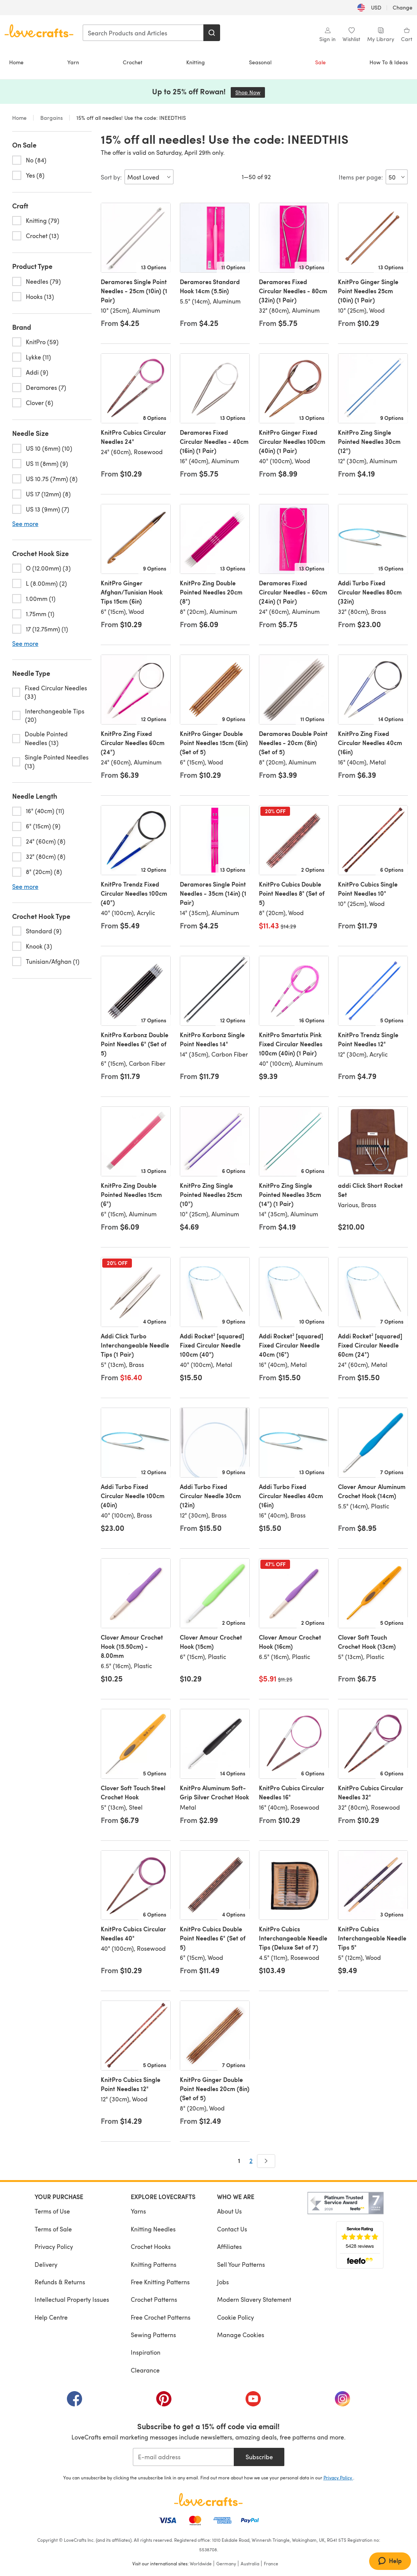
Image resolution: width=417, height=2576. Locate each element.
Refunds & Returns (60, 2282)
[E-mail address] (183, 2457)
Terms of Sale (53, 2229)
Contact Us (232, 2229)
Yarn (73, 62)
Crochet (133, 62)
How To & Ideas (388, 62)
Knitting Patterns (153, 2264)
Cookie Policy (235, 2317)
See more (25, 524)
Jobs (223, 2282)
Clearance (145, 2370)
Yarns (138, 2211)
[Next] (266, 2161)
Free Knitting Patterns (160, 2282)
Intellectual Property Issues (72, 2299)
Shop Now (250, 92)
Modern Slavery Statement (254, 2299)
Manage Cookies (240, 2335)
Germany (226, 2563)
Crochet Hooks (151, 2246)
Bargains (51, 117)
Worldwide (201, 2563)
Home (16, 62)
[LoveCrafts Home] (208, 2499)
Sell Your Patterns (241, 2264)
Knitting (195, 62)
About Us (229, 2211)
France (271, 2563)
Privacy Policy (54, 2246)
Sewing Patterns (153, 2335)
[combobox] (143, 32)
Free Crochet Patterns (160, 2317)
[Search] (211, 32)
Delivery (46, 2264)
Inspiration (145, 2352)
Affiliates (229, 2246)
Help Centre (51, 2317)
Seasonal (260, 62)
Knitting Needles (153, 2229)
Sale (320, 62)
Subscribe (259, 2457)
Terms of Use (52, 2211)
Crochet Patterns (154, 2299)
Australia (250, 2563)
